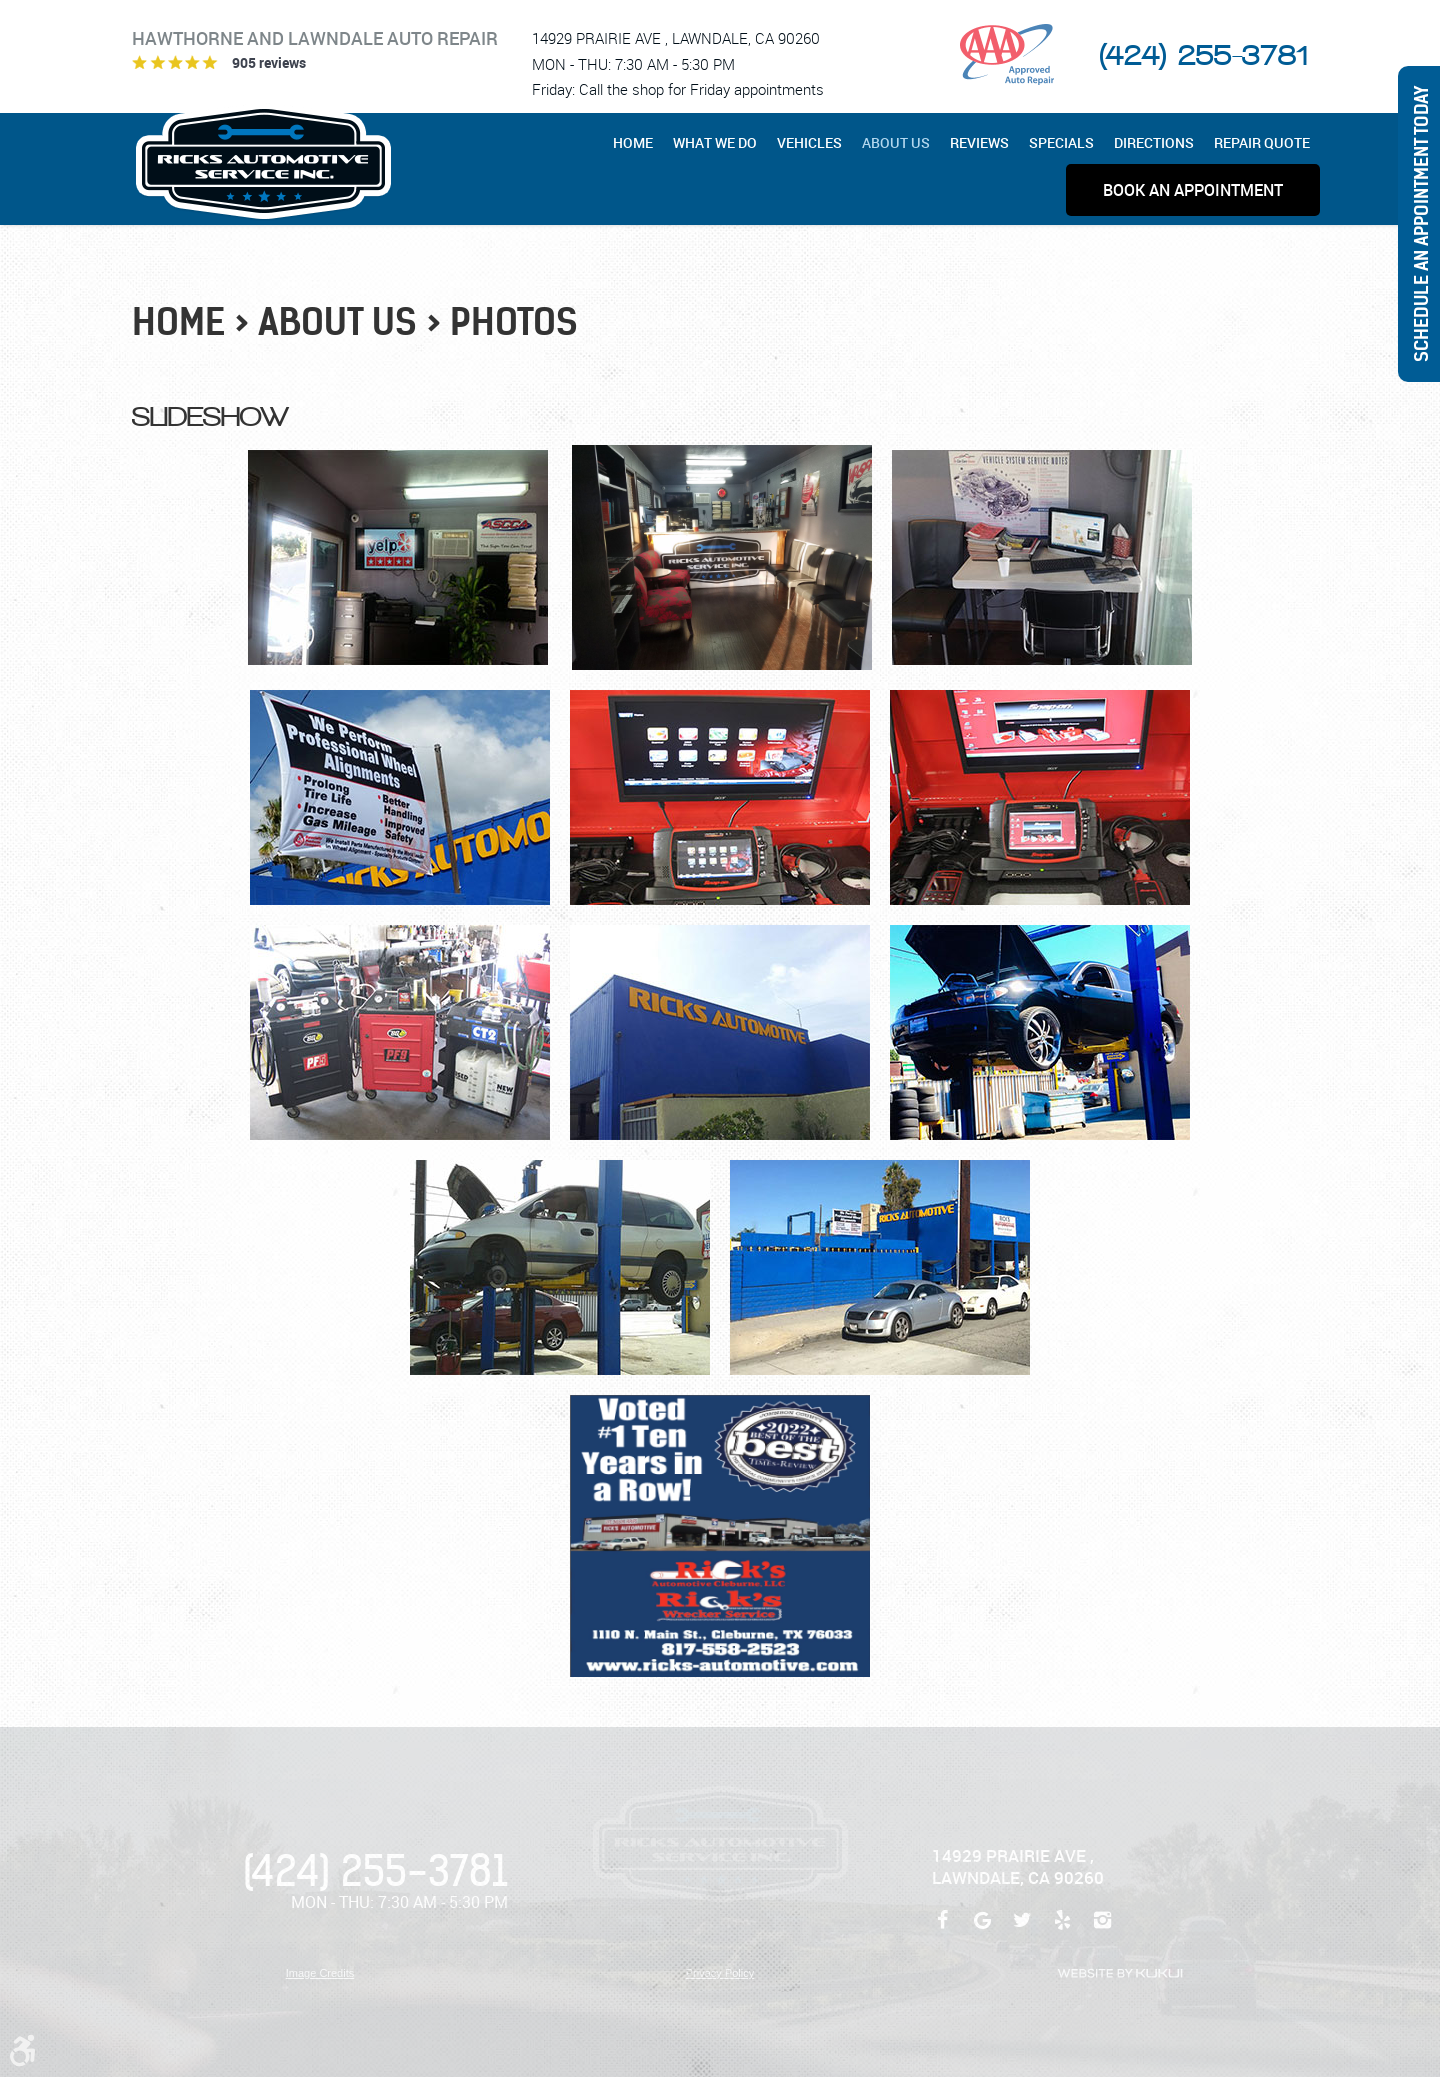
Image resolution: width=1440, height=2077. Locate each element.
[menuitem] (638, 143)
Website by (1120, 1973)
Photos (514, 322)
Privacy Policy (720, 1973)
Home (633, 143)
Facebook (942, 1930)
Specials (1061, 143)
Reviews (979, 143)
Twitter (1022, 1930)
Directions (1154, 143)
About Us (896, 143)
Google (982, 1930)
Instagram (1102, 1930)
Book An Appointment (1193, 190)
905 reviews (269, 62)
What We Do (715, 143)
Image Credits (320, 1973)
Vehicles (809, 143)
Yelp (1062, 1930)
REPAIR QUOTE (1262, 143)
